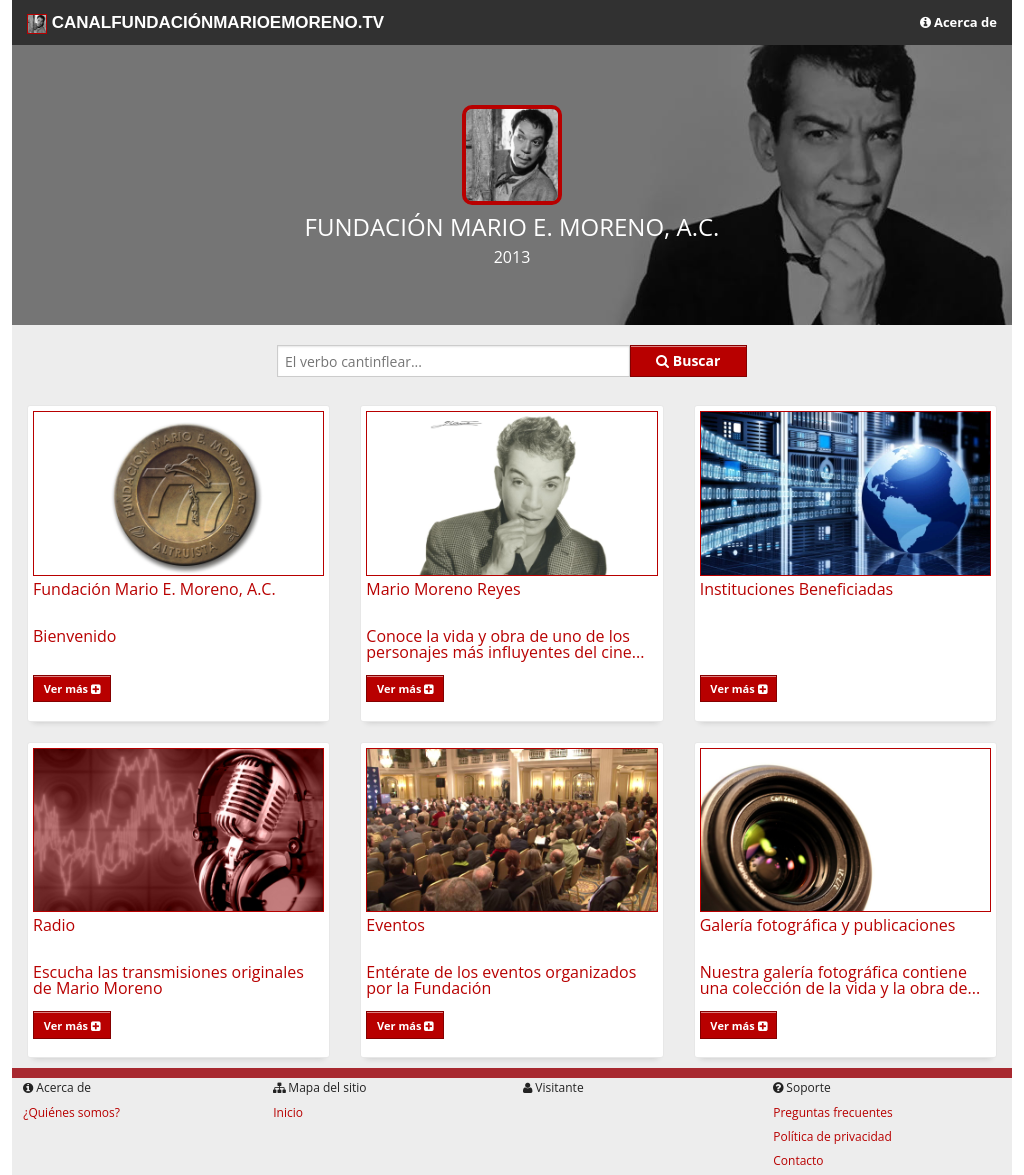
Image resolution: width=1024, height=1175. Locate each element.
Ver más (72, 688)
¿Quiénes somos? (71, 1112)
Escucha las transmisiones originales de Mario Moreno (168, 980)
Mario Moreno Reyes (443, 589)
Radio (54, 925)
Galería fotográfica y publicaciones (828, 925)
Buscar (688, 360)
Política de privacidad (832, 1136)
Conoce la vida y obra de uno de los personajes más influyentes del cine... (505, 644)
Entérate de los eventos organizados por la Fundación (501, 980)
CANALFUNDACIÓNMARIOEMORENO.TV (205, 23)
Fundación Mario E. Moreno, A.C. (154, 589)
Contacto (798, 1160)
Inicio (288, 1112)
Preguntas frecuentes (833, 1112)
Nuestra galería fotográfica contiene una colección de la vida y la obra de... (840, 980)
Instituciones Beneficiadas (797, 589)
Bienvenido (74, 636)
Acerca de (958, 22)
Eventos (395, 925)
